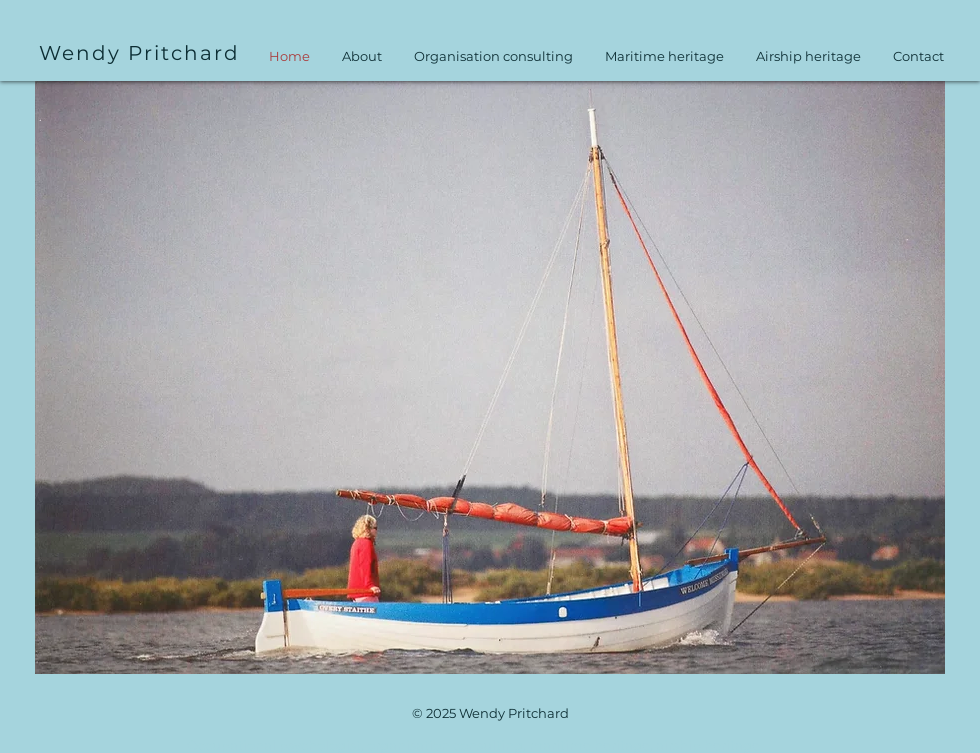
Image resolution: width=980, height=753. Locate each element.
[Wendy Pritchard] (141, 53)
